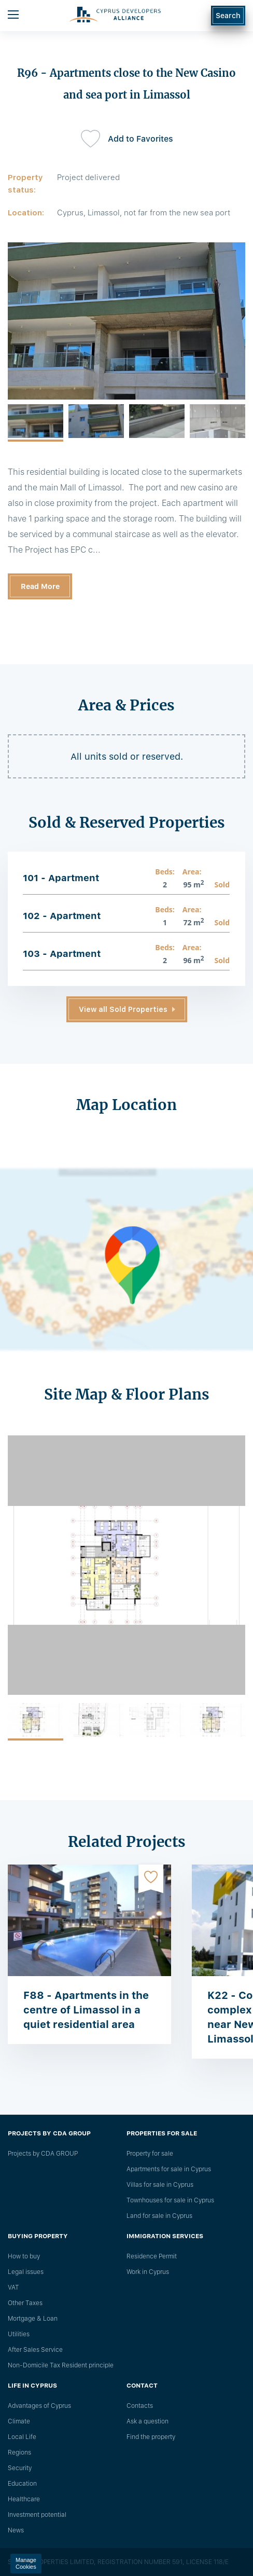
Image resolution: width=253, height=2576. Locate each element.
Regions (19, 2452)
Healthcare (24, 2499)
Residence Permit (151, 2256)
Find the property (150, 2437)
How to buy (24, 2256)
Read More (40, 586)
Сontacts (139, 2405)
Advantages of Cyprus (39, 2405)
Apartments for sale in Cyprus (168, 2169)
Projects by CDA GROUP (43, 2153)
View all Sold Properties (123, 1009)
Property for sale (149, 2153)
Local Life (22, 2437)
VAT (13, 2287)
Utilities (19, 2334)
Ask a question (147, 2421)
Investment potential (37, 2514)
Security (20, 2468)
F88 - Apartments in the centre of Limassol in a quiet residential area (86, 2010)
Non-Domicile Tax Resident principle (61, 2365)
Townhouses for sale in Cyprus (170, 2200)
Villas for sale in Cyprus (159, 2184)
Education (22, 2483)
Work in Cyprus (147, 2272)
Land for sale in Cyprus (159, 2215)
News (16, 2530)
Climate (19, 2421)
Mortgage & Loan (33, 2318)
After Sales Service (35, 2349)
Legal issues (26, 2272)
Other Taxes (25, 2303)
